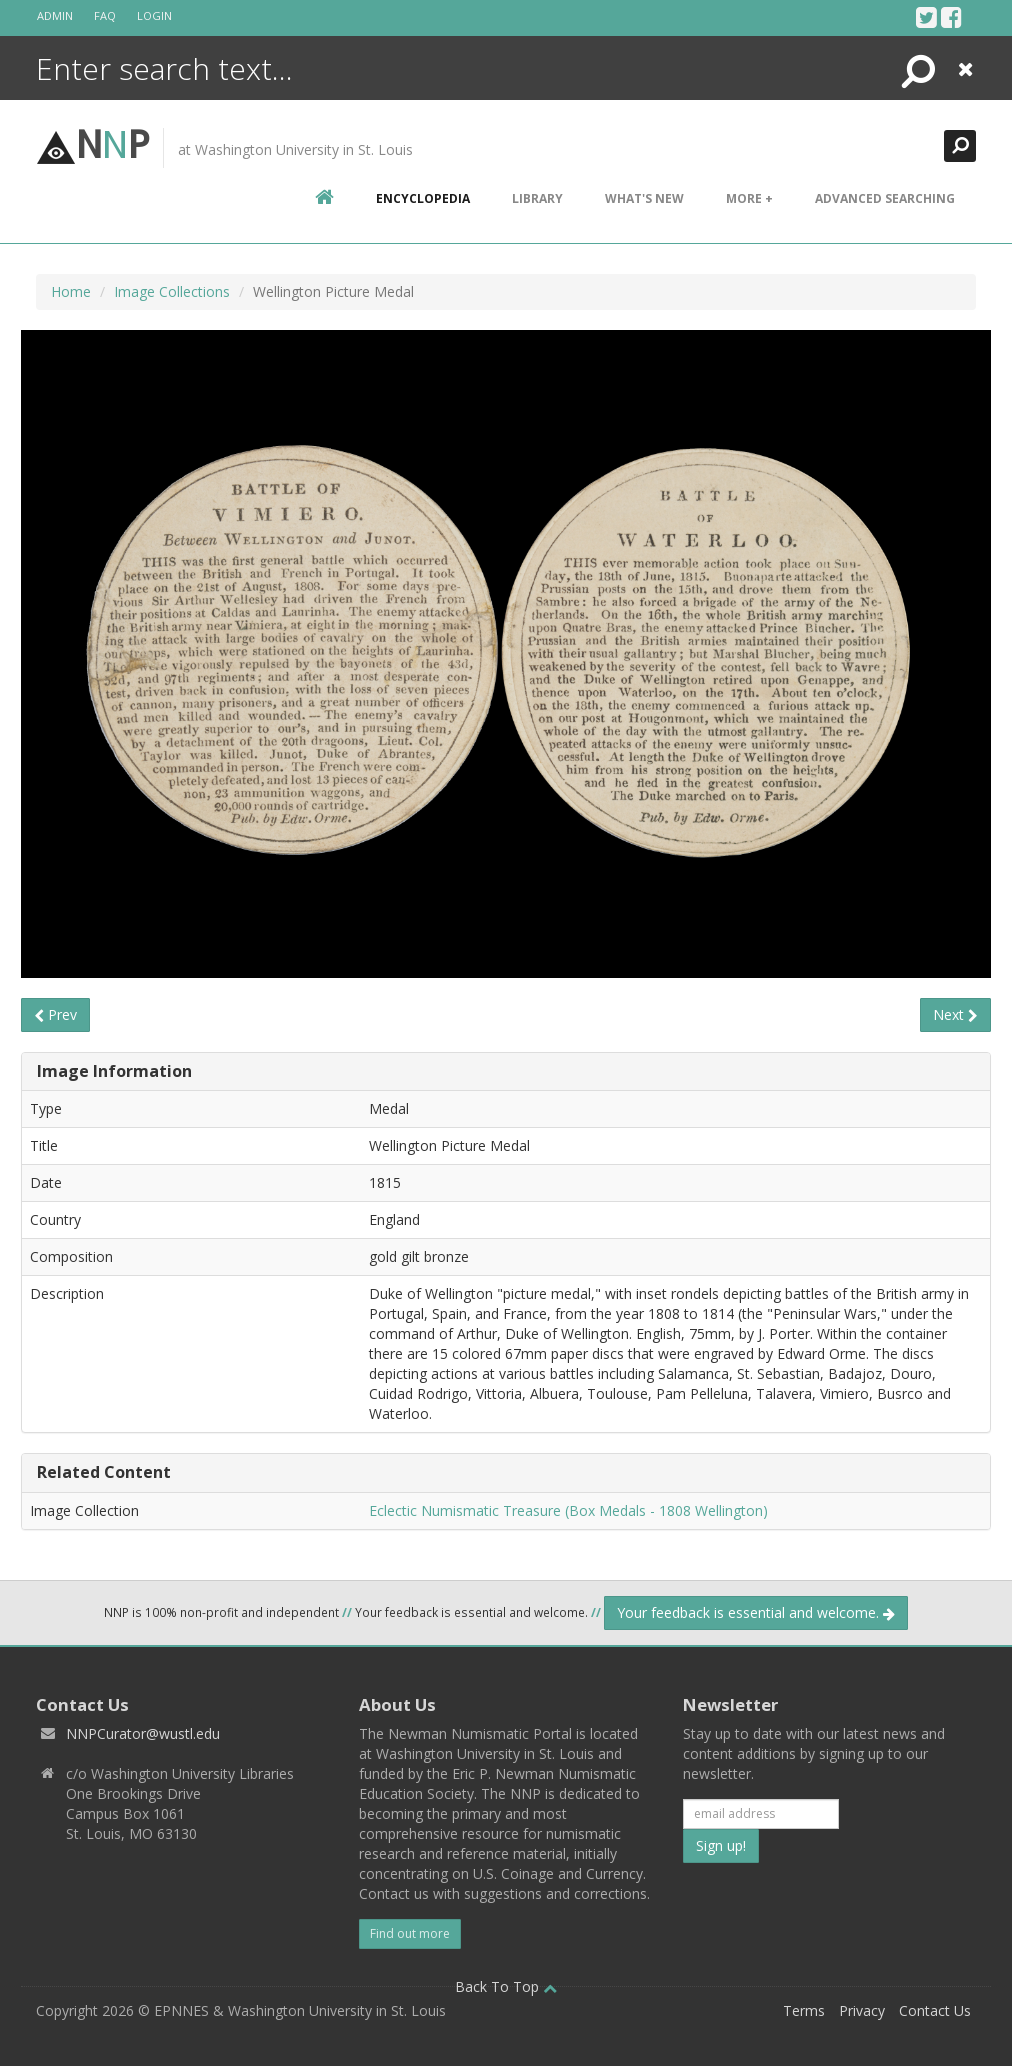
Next (955, 1014)
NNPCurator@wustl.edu (143, 1733)
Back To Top (506, 1986)
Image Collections (172, 291)
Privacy (862, 2010)
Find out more (410, 1933)
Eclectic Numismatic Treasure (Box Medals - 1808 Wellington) (568, 1510)
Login (154, 15)
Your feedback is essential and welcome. (756, 1612)
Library (537, 198)
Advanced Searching (885, 198)
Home (71, 291)
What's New (644, 198)
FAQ (105, 15)
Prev (55, 1014)
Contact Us (935, 2010)
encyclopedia (423, 198)
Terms (804, 2010)
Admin (55, 15)
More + (749, 198)
